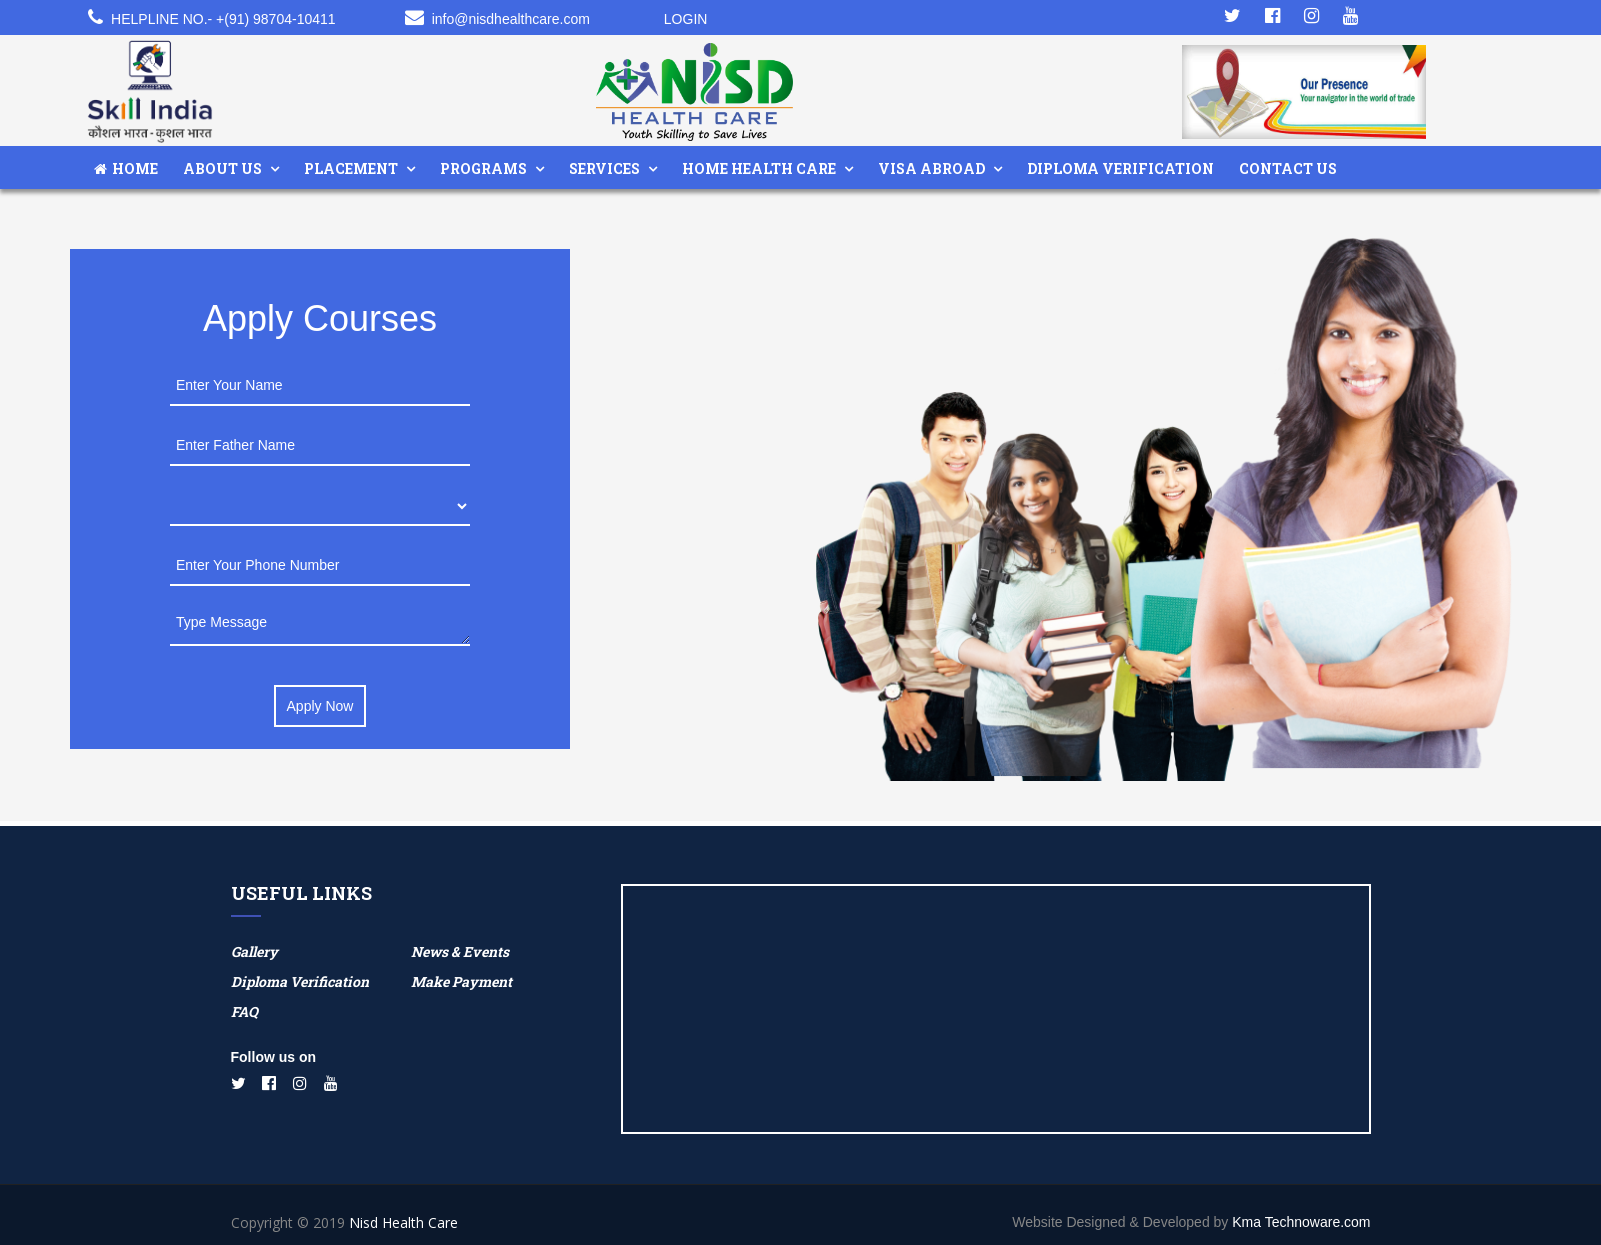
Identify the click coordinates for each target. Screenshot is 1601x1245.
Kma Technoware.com (1301, 1222)
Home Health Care (759, 168)
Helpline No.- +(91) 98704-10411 (223, 19)
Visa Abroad (931, 168)
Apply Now (320, 706)
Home (126, 168)
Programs (483, 168)
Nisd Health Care (403, 1222)
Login (686, 19)
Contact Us (1288, 168)
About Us (222, 168)
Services (604, 168)
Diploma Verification (1120, 168)
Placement (351, 168)
